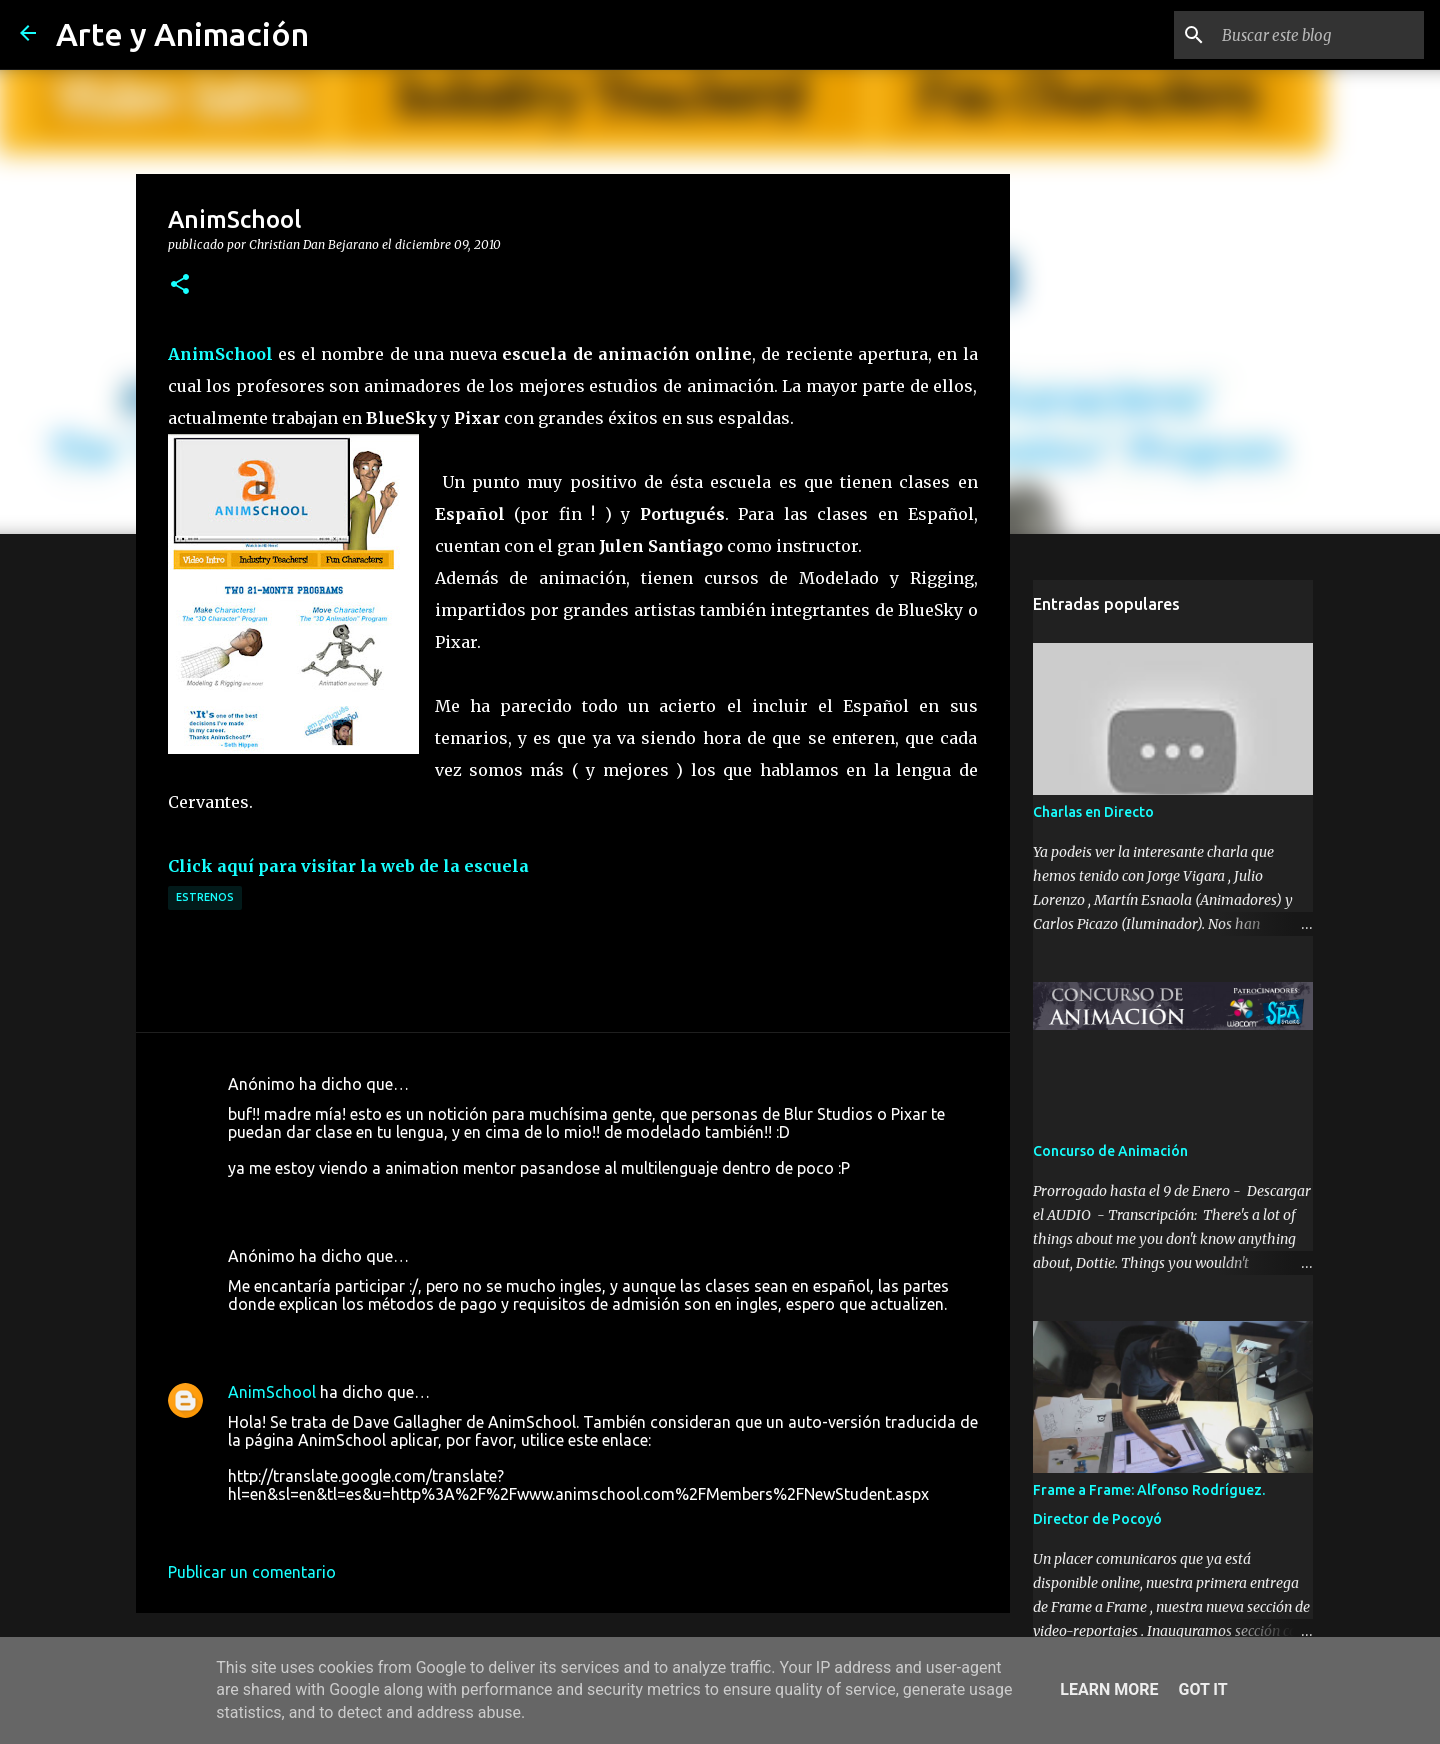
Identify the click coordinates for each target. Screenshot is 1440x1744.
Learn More (1109, 1689)
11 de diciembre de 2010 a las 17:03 (357, 1334)
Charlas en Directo (1093, 812)
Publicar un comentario (252, 1572)
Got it (1202, 1689)
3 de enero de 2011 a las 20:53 (337, 1524)
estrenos (205, 897)
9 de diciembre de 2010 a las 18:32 (352, 1198)
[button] (180, 285)
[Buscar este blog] (1319, 35)
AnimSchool (272, 1392)
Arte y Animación (182, 34)
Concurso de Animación (1110, 1151)
